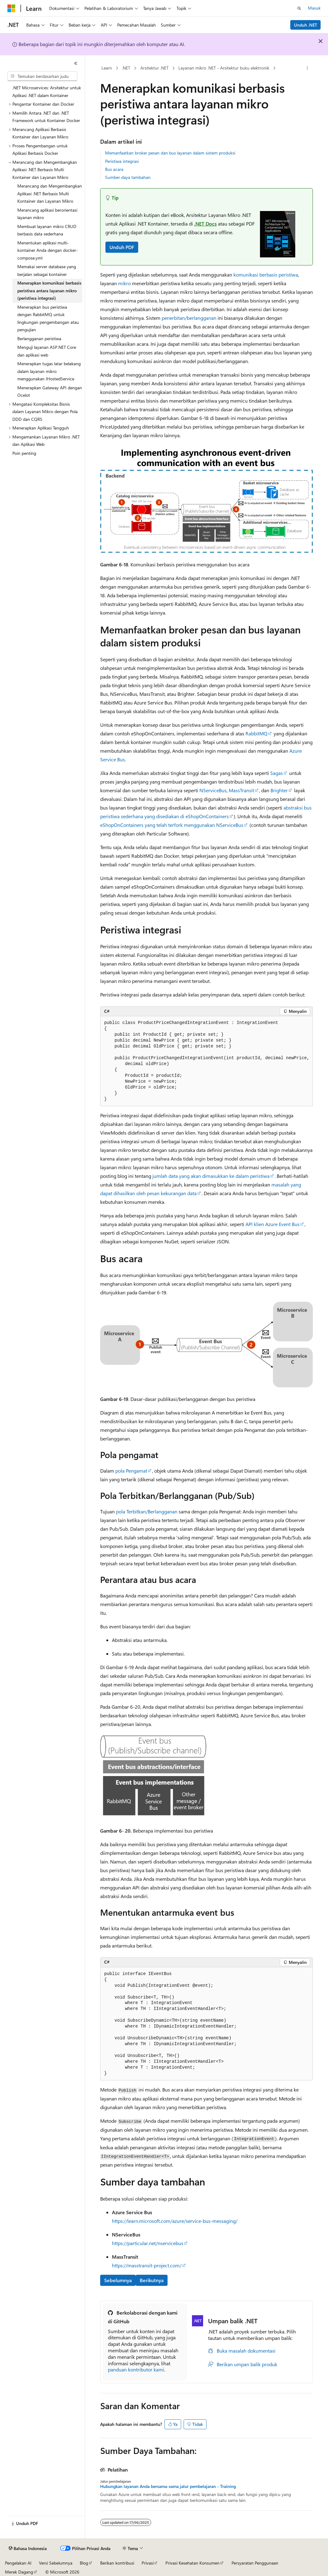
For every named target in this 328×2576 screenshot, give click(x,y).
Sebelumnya (118, 2280)
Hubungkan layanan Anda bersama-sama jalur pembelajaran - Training (168, 2486)
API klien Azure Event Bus (272, 1224)
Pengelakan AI (18, 2563)
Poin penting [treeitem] (24, 453)
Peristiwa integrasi (122, 161)
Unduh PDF (121, 247)
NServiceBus (213, 790)
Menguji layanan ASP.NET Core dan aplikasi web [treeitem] (46, 351)
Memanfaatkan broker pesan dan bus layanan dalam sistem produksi (170, 153)
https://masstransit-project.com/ (146, 2265)
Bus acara (114, 169)
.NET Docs (205, 223)
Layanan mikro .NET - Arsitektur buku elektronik (223, 68)
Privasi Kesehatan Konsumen (192, 2563)
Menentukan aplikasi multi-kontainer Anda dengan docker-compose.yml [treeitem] (47, 250)
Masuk (314, 8)
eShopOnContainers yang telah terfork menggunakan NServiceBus (171, 825)
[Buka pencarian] (299, 8)
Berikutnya (152, 2280)
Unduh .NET (305, 25)
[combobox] (42, 76)
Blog (84, 2563)
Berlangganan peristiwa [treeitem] (39, 338)
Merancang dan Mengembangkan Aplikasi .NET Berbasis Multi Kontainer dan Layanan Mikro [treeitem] (49, 193)
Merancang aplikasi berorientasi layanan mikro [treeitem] (47, 214)
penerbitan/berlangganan (189, 318)
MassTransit (241, 790)
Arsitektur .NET (154, 68)
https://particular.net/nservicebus (147, 2243)
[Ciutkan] (75, 63)
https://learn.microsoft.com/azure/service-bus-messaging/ (174, 2221)
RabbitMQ (256, 733)
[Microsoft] (11, 8)
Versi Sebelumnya (55, 2563)
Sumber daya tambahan (128, 177)
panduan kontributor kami (136, 2369)
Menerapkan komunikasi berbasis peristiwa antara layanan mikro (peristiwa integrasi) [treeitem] (49, 290)
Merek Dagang (19, 2572)
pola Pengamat (131, 1470)
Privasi (148, 2563)
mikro (124, 283)
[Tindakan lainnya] (307, 68)
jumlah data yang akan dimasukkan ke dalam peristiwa (211, 1176)
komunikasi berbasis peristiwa (265, 274)
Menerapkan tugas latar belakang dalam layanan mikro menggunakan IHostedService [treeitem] (49, 371)
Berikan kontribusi (117, 2563)
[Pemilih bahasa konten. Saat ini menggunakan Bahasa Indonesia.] (27, 2548)
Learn (106, 68)
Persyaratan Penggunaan (255, 2563)
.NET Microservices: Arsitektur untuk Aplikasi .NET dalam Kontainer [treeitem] (46, 91)
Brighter (279, 790)
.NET (126, 68)
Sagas (276, 773)
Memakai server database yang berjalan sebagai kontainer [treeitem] (46, 270)
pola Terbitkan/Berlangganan (146, 1511)
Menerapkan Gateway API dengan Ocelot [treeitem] (49, 391)
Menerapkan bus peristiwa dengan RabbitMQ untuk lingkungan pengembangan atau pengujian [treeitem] (48, 318)
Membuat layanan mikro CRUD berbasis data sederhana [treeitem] (46, 230)
